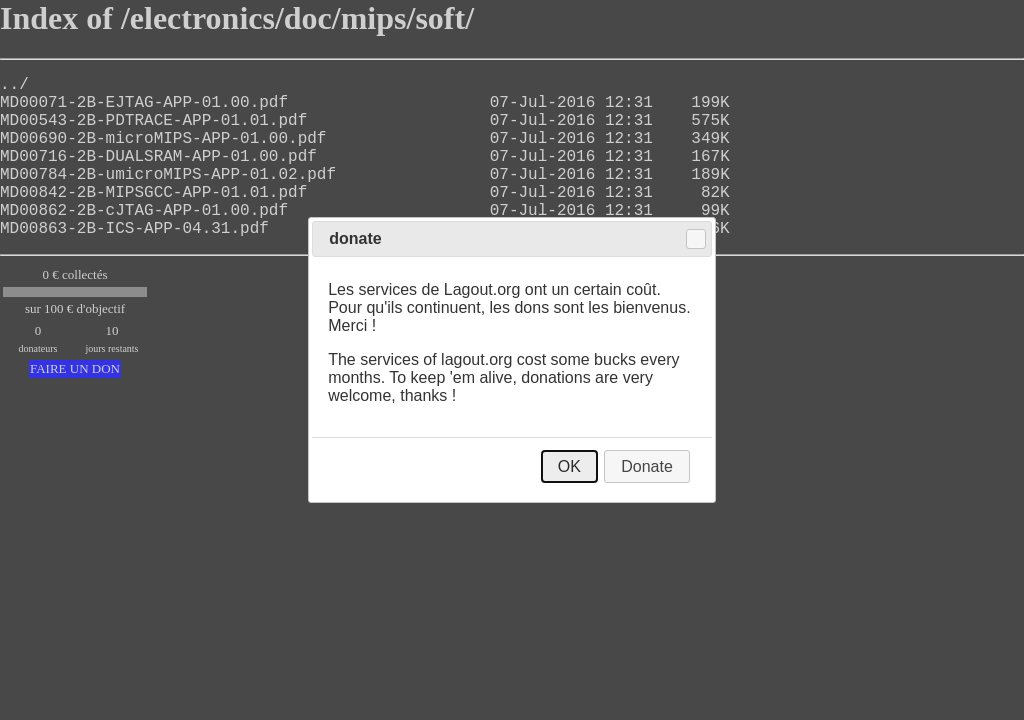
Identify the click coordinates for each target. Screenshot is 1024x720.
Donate (647, 466)
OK (569, 466)
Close (696, 239)
